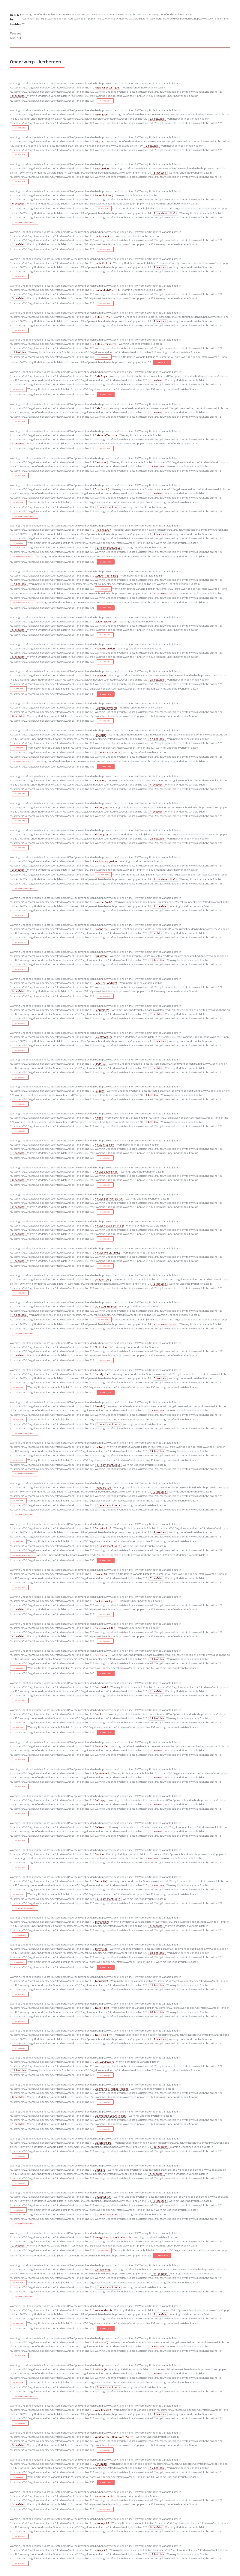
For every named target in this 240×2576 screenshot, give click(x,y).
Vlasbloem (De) (103, 2142)
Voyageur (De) (103, 2196)
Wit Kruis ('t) (101, 2342)
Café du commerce (105, 344)
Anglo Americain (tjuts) (107, 87)
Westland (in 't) (103, 2310)
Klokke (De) (101, 834)
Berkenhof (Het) (104, 195)
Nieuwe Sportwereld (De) (109, 1198)
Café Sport (101, 408)
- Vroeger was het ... (16, 29)
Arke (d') (99, 141)
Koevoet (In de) (103, 902)
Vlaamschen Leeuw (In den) (110, 2115)
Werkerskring (102, 2269)
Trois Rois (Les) (103, 2035)
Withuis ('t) (101, 2369)
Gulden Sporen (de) (106, 621)
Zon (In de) (101, 2463)
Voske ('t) (100, 2169)
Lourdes (99, 1091)
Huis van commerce (106, 707)
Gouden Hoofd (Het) (106, 575)
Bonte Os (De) (103, 263)
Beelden (106, 101)
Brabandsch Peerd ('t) (107, 290)
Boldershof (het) (104, 236)
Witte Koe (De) (103, 2410)
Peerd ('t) (100, 1406)
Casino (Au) (101, 462)
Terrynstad (101, 1948)
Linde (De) (100, 1064)
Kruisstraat (101, 956)
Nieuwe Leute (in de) (106, 1171)
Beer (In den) (102, 168)
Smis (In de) (101, 1687)
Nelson (99, 1118)
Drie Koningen (103, 530)
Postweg (100, 1447)
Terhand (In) (102, 1921)
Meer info (163, 362)
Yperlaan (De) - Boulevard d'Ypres (114, 2437)
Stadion (99, 1854)
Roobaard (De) (103, 1487)
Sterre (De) (101, 1881)
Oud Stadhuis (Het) (106, 1306)
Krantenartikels (26, 222)
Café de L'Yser (103, 317)
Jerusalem (100, 734)
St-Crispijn (100, 1800)
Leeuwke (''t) (102, 1010)
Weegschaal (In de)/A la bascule (113, 2237)
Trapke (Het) (102, 2008)
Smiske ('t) (100, 1714)
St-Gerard (100, 1827)
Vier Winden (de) (104, 2062)
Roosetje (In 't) (103, 1528)
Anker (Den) (101, 114)
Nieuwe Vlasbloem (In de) (109, 1225)
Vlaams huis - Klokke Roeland (111, 2088)
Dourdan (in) (102, 489)
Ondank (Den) (103, 1279)
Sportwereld (102, 1773)
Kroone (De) (102, 929)
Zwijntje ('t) (101, 2550)
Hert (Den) (100, 675)
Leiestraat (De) (103, 1037)
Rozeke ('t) (101, 1574)
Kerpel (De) (101, 807)
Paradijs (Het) (102, 1374)
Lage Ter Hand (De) (106, 983)
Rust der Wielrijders (106, 1601)
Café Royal (101, 376)
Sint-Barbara (102, 1655)
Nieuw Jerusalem (104, 1144)
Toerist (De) (101, 1981)
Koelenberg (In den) (106, 861)
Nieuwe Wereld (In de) (107, 1252)
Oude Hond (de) (104, 1347)
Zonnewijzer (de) (104, 2496)
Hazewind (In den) (105, 648)
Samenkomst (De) (105, 1628)
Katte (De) (100, 780)
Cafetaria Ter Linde (106, 435)
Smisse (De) (101, 1746)
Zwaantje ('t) (102, 2523)
